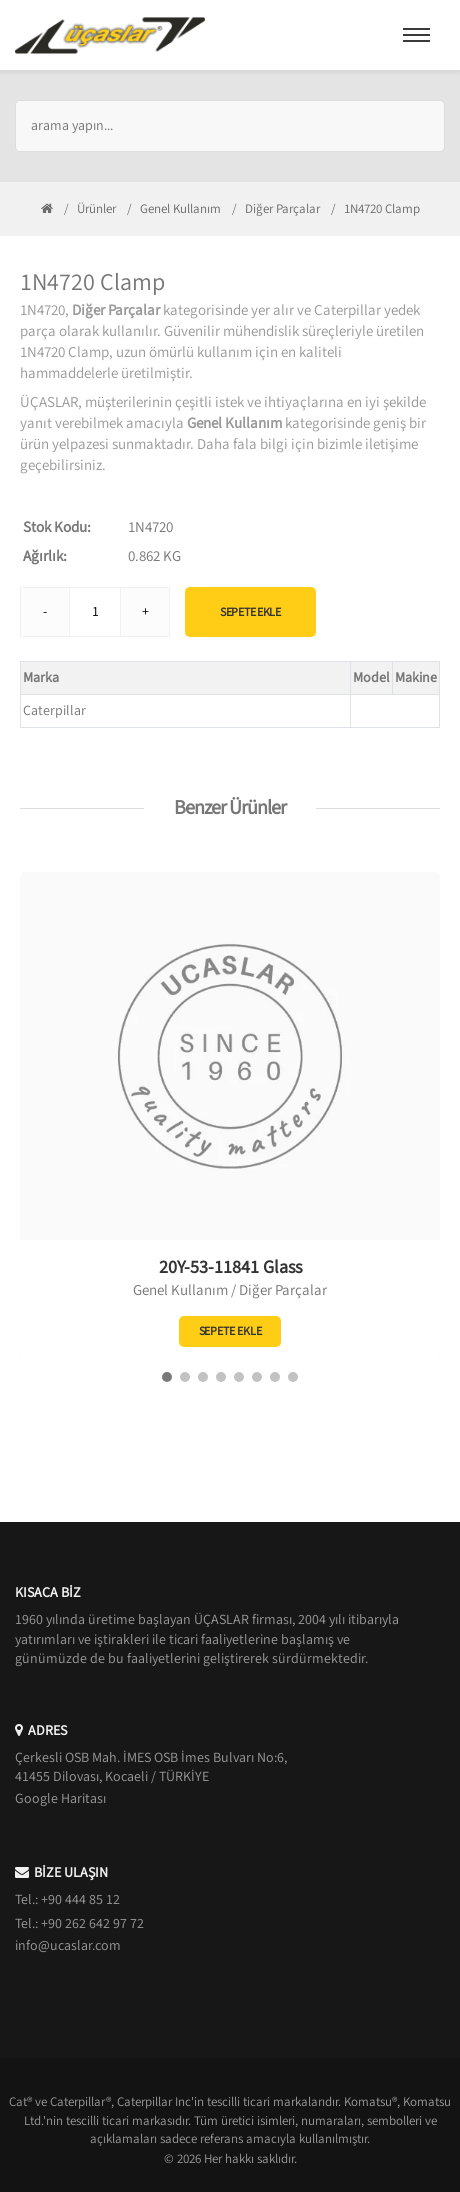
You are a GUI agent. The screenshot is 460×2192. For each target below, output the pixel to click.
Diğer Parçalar (282, 209)
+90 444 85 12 (80, 1900)
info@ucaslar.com (68, 1946)
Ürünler (96, 209)
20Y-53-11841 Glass (230, 1267)
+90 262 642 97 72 (92, 1924)
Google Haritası (60, 1799)
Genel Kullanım (180, 209)
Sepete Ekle (250, 612)
